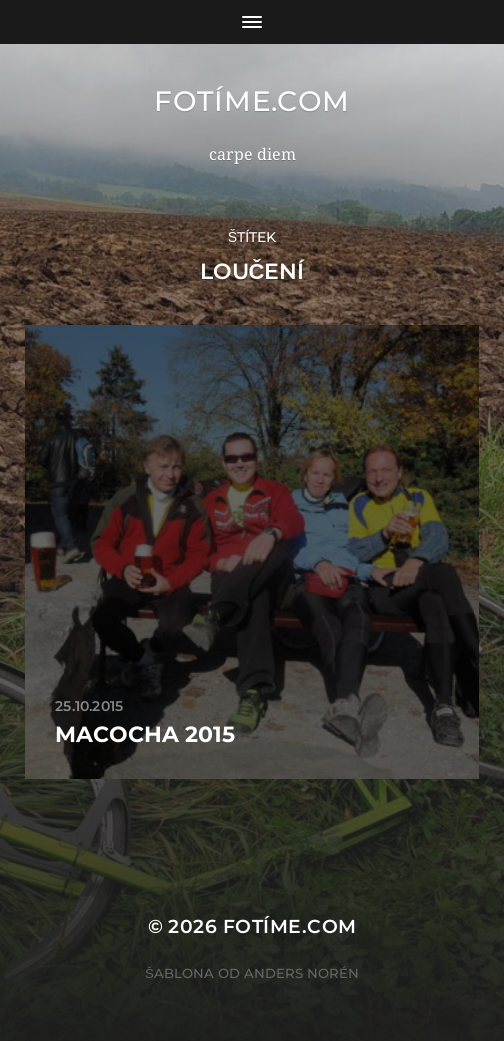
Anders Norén (301, 973)
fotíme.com (252, 101)
